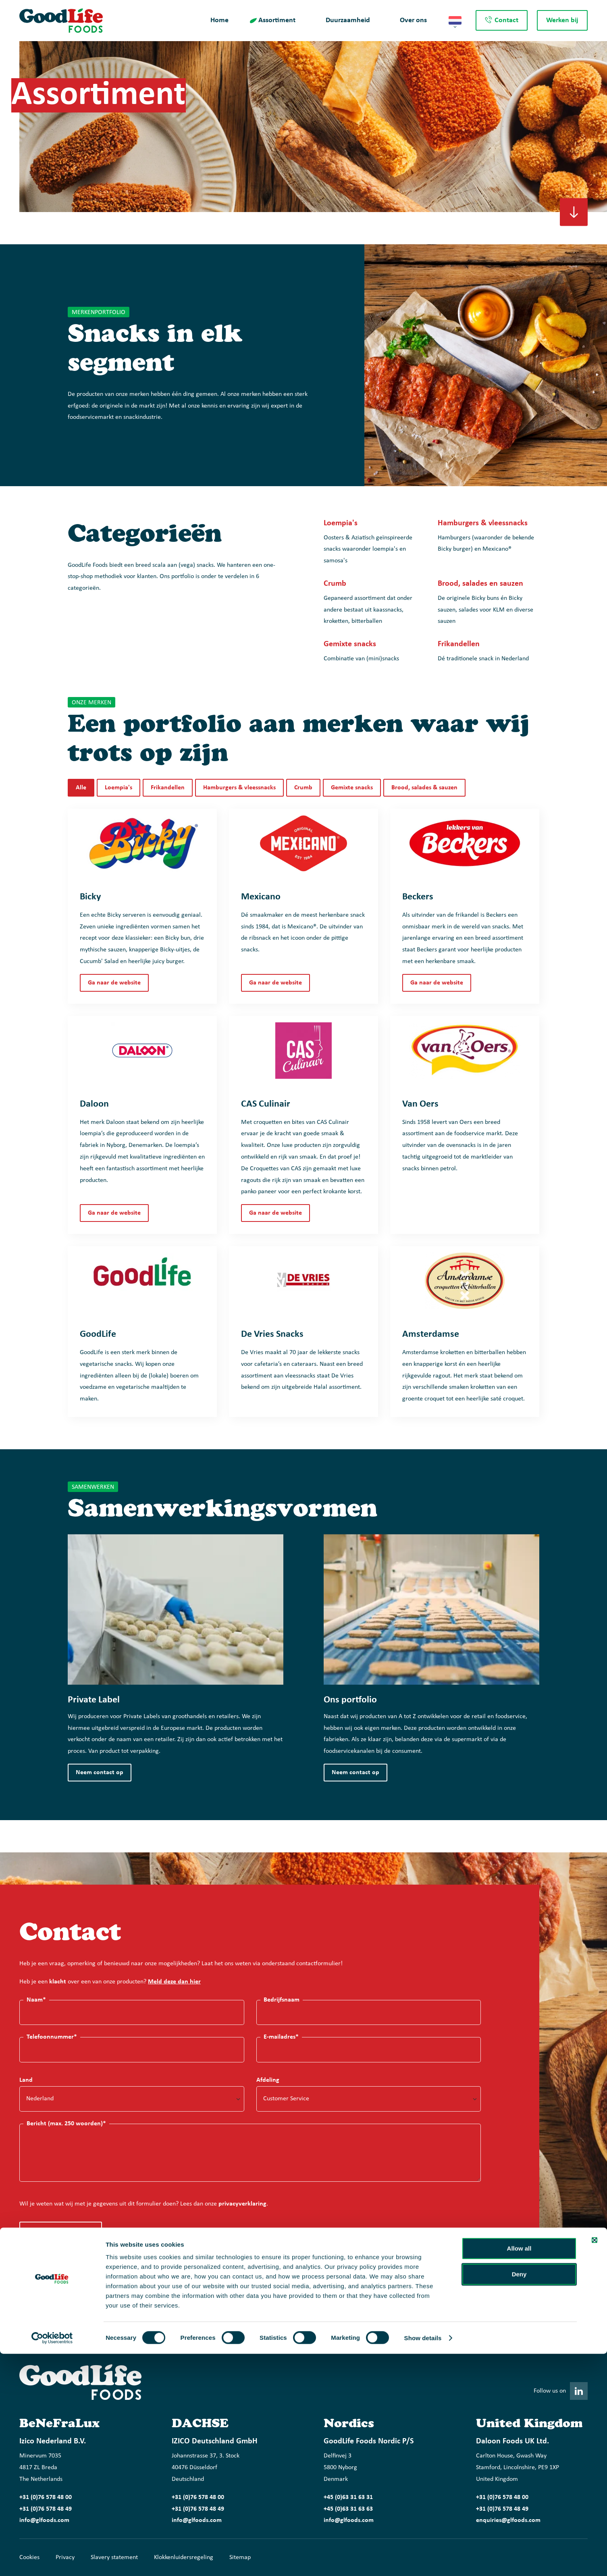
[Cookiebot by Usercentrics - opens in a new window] (52, 2560)
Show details (423, 2560)
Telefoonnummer (52, 2037)
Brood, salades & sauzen (424, 787)
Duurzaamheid (348, 20)
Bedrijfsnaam (281, 1999)
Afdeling (267, 2080)
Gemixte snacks (352, 787)
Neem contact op (99, 1772)
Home (219, 20)
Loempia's (118, 787)
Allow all (519, 2470)
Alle (81, 787)
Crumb (303, 787)
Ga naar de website (114, 983)
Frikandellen (168, 787)
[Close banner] (594, 2462)
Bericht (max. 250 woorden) (66, 2123)
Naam (36, 1999)
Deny (519, 2496)
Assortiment (276, 20)
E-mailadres (281, 2037)
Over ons (413, 20)
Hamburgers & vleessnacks (239, 787)
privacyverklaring (242, 2204)
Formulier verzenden (55, 2230)
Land (26, 2080)
